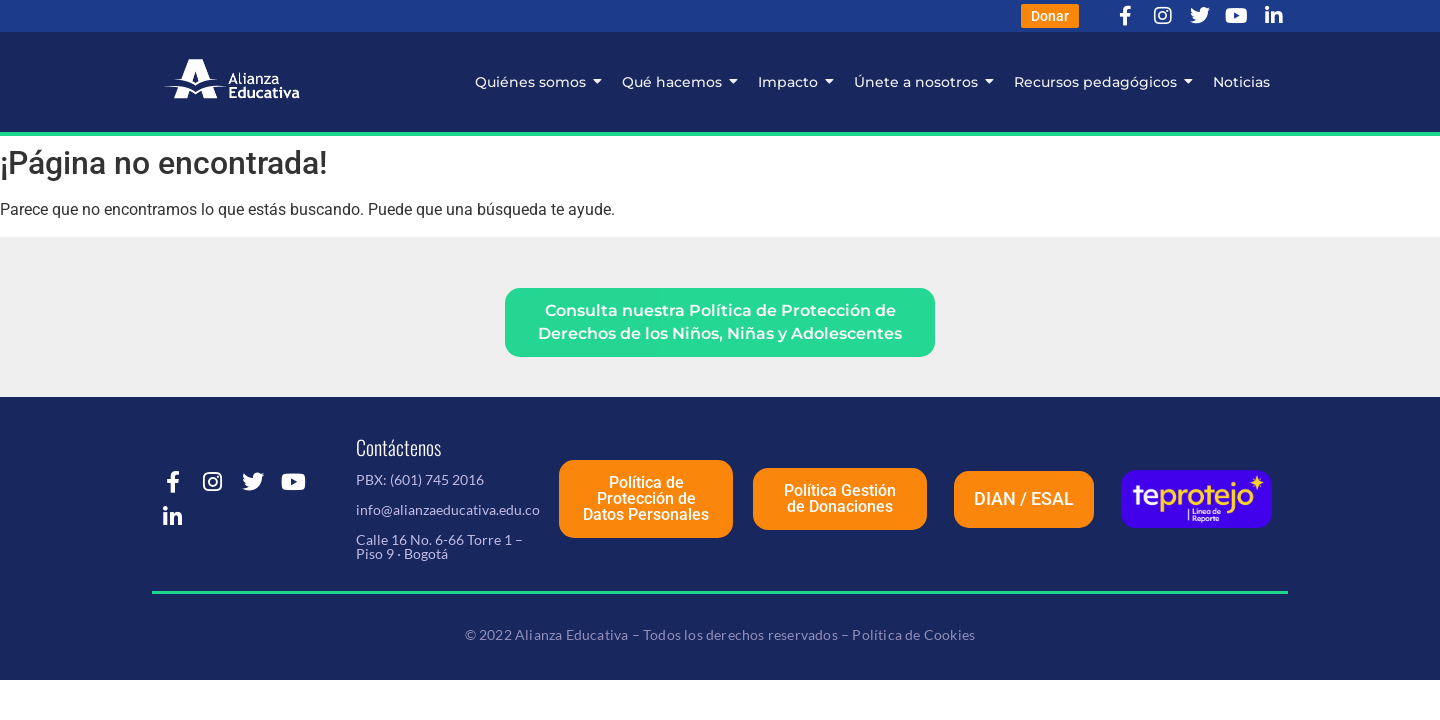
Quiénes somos (535, 82)
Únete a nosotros (921, 82)
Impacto (793, 82)
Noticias (1241, 82)
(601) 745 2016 (437, 481)
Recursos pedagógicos (1100, 82)
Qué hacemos (677, 82)
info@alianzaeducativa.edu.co (448, 511)
